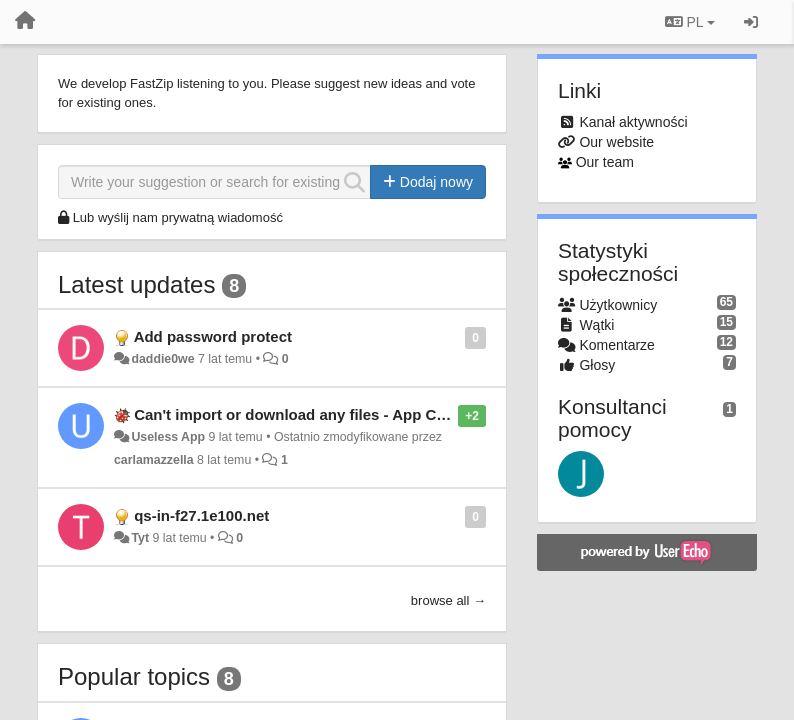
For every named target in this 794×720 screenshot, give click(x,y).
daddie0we (162, 359)
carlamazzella (154, 460)
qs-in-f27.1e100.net (201, 515)
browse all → (448, 600)
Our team (605, 162)
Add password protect (213, 336)
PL (690, 22)
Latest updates (136, 284)
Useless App (168, 437)
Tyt (140, 538)
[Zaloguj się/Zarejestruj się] (751, 22)
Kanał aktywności (633, 122)
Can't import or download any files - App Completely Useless (350, 414)
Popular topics (134, 676)
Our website (616, 142)
